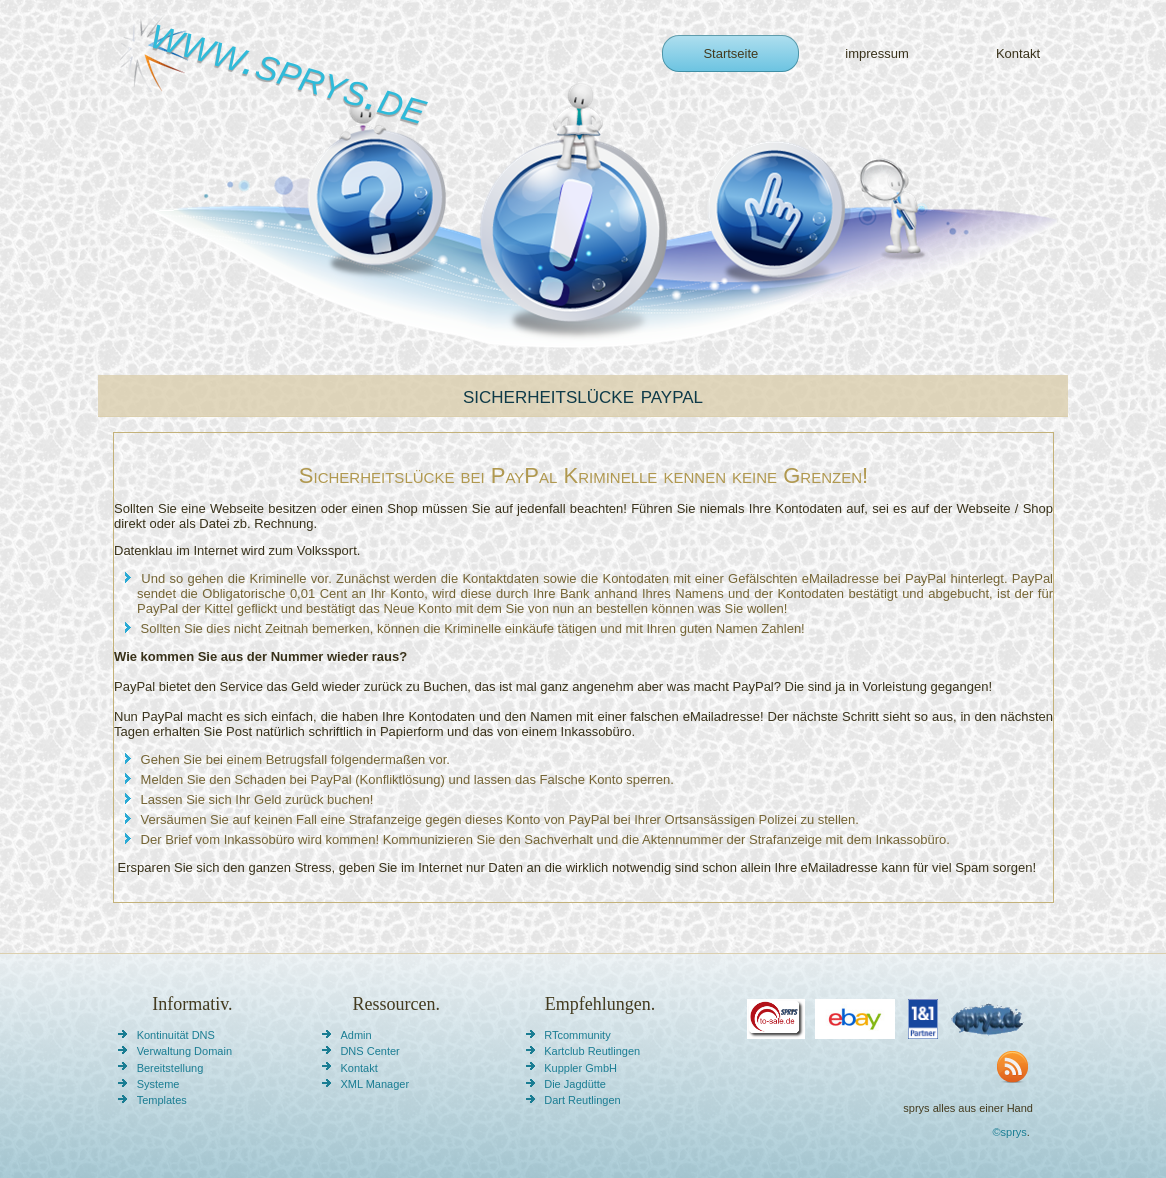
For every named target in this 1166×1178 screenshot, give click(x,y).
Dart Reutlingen (582, 1100)
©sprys (1009, 1132)
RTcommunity (577, 1035)
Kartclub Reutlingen (592, 1051)
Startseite (730, 53)
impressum (877, 53)
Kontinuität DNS (176, 1035)
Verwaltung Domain (184, 1051)
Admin (355, 1035)
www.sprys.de (290, 69)
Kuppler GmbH (580, 1068)
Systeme (158, 1084)
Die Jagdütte (575, 1084)
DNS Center (369, 1051)
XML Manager (374, 1084)
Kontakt (1018, 53)
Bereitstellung (170, 1068)
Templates (162, 1100)
